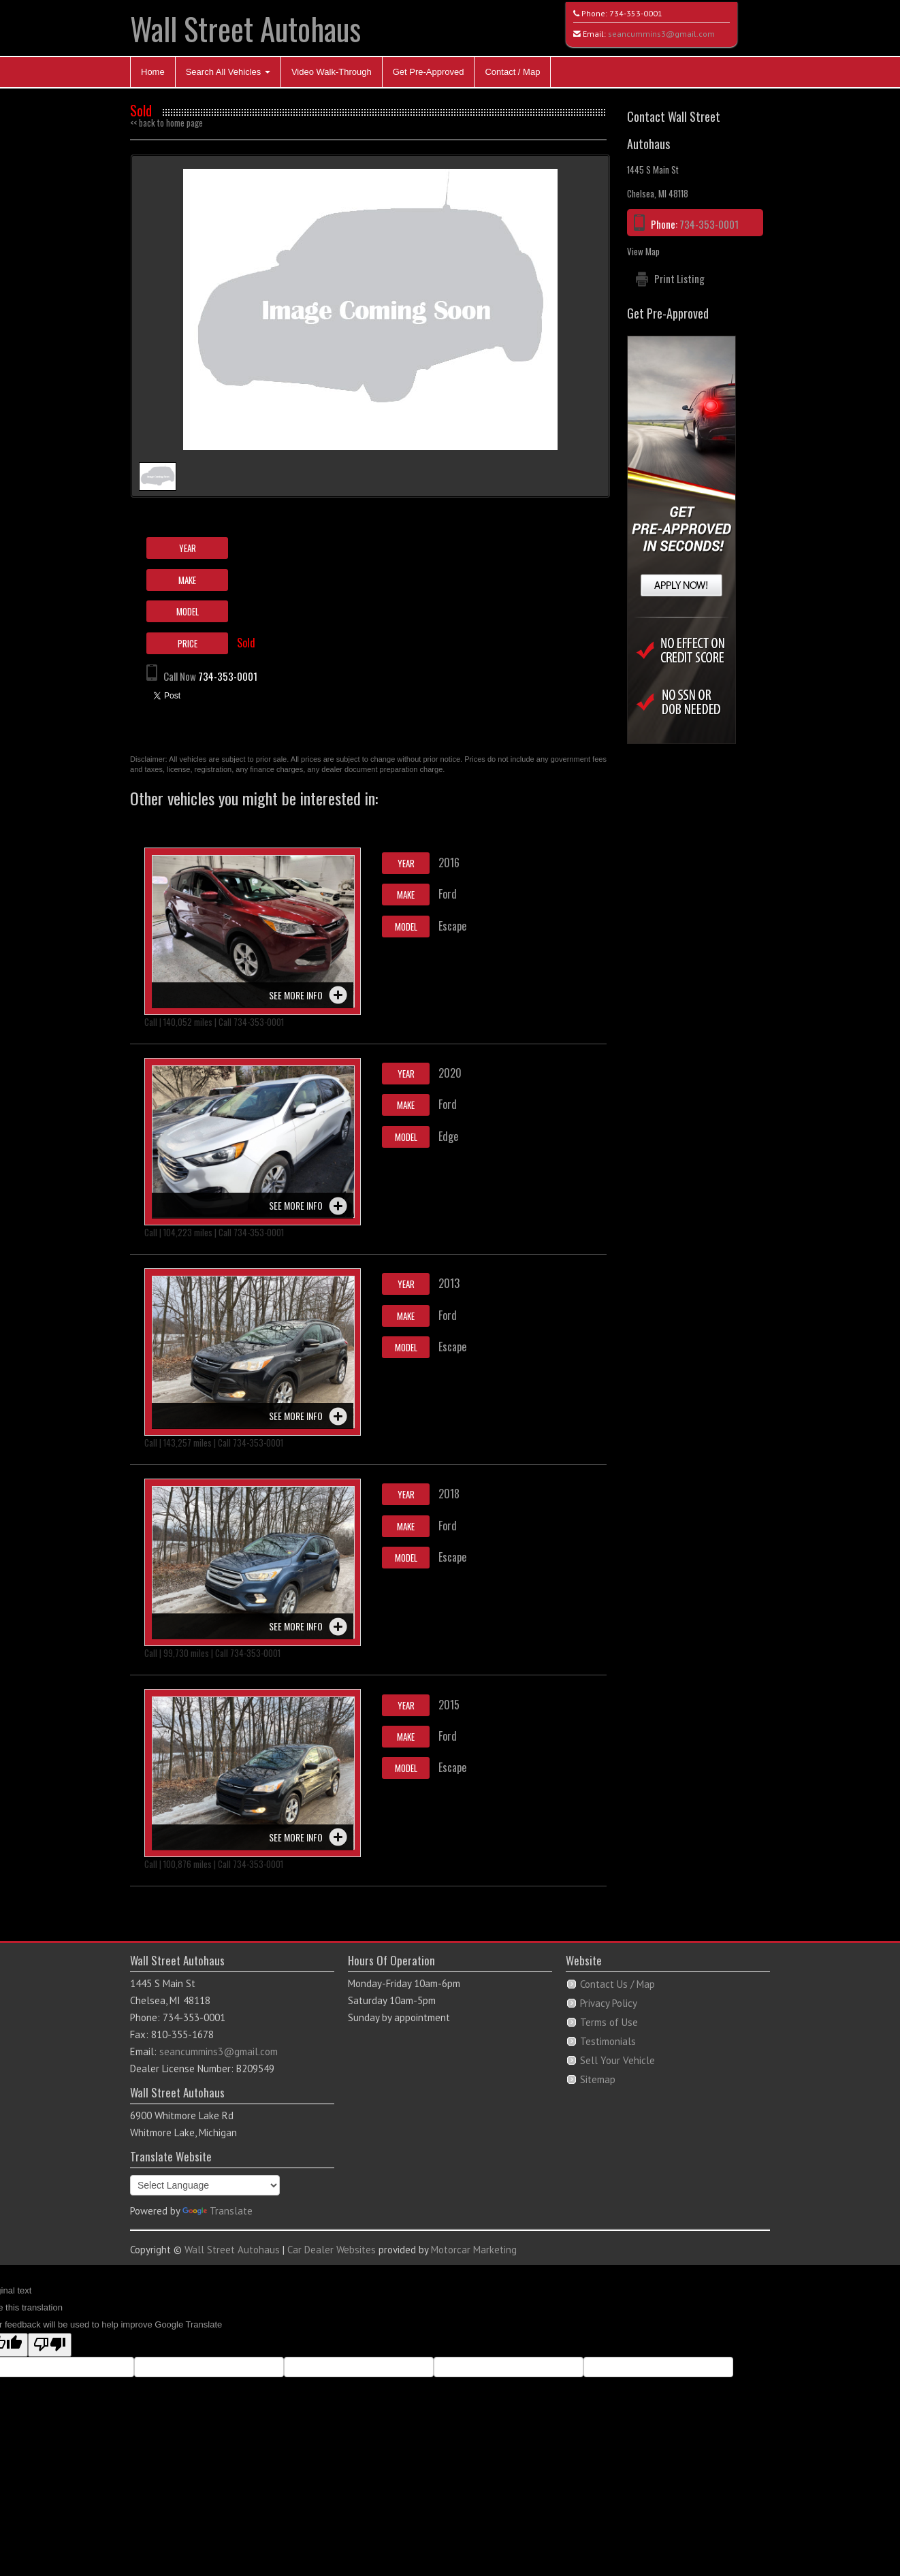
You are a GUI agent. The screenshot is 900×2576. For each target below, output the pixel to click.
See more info (296, 995)
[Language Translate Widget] (205, 2185)
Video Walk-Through (331, 72)
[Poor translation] (49, 2345)
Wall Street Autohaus (245, 28)
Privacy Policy (608, 2003)
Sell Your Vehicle (617, 2060)
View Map (643, 251)
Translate (217, 2210)
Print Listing (679, 278)
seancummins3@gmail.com (661, 34)
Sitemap (597, 2079)
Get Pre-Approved (428, 72)
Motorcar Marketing (474, 2249)
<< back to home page (166, 122)
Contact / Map (512, 72)
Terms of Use (609, 2022)
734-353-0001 (635, 13)
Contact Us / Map (617, 1984)
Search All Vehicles (228, 72)
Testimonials (608, 2041)
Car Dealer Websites (331, 2249)
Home (153, 72)
